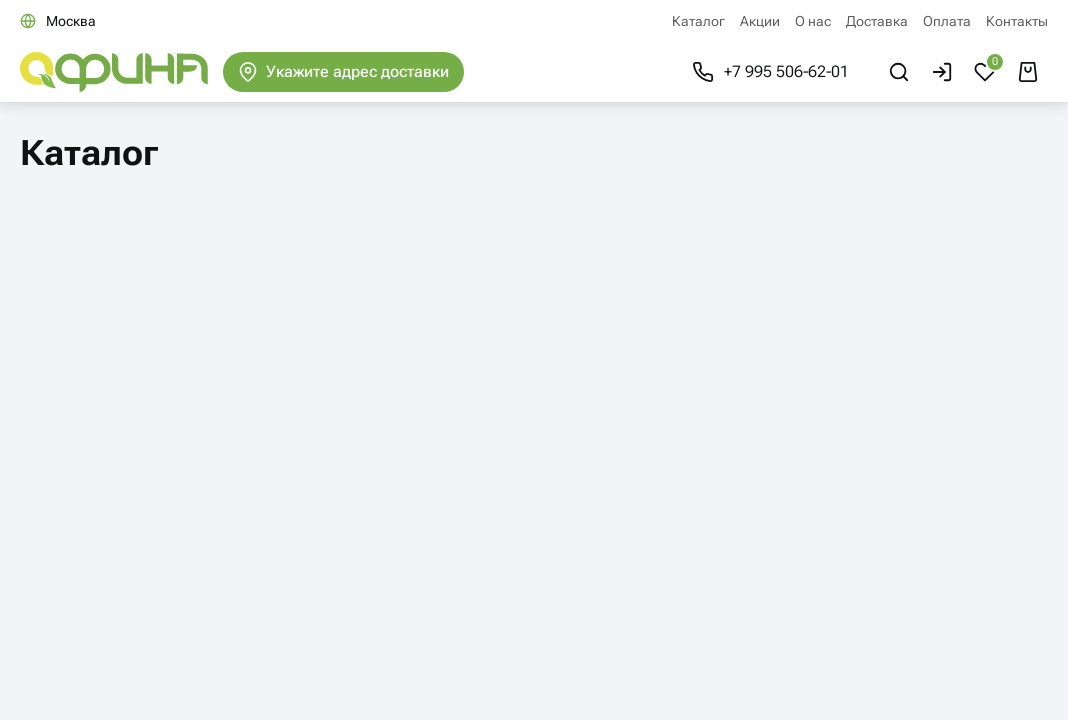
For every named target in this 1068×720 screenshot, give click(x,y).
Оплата (947, 21)
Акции (760, 21)
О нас (813, 21)
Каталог (698, 21)
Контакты (1017, 21)
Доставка (877, 21)
